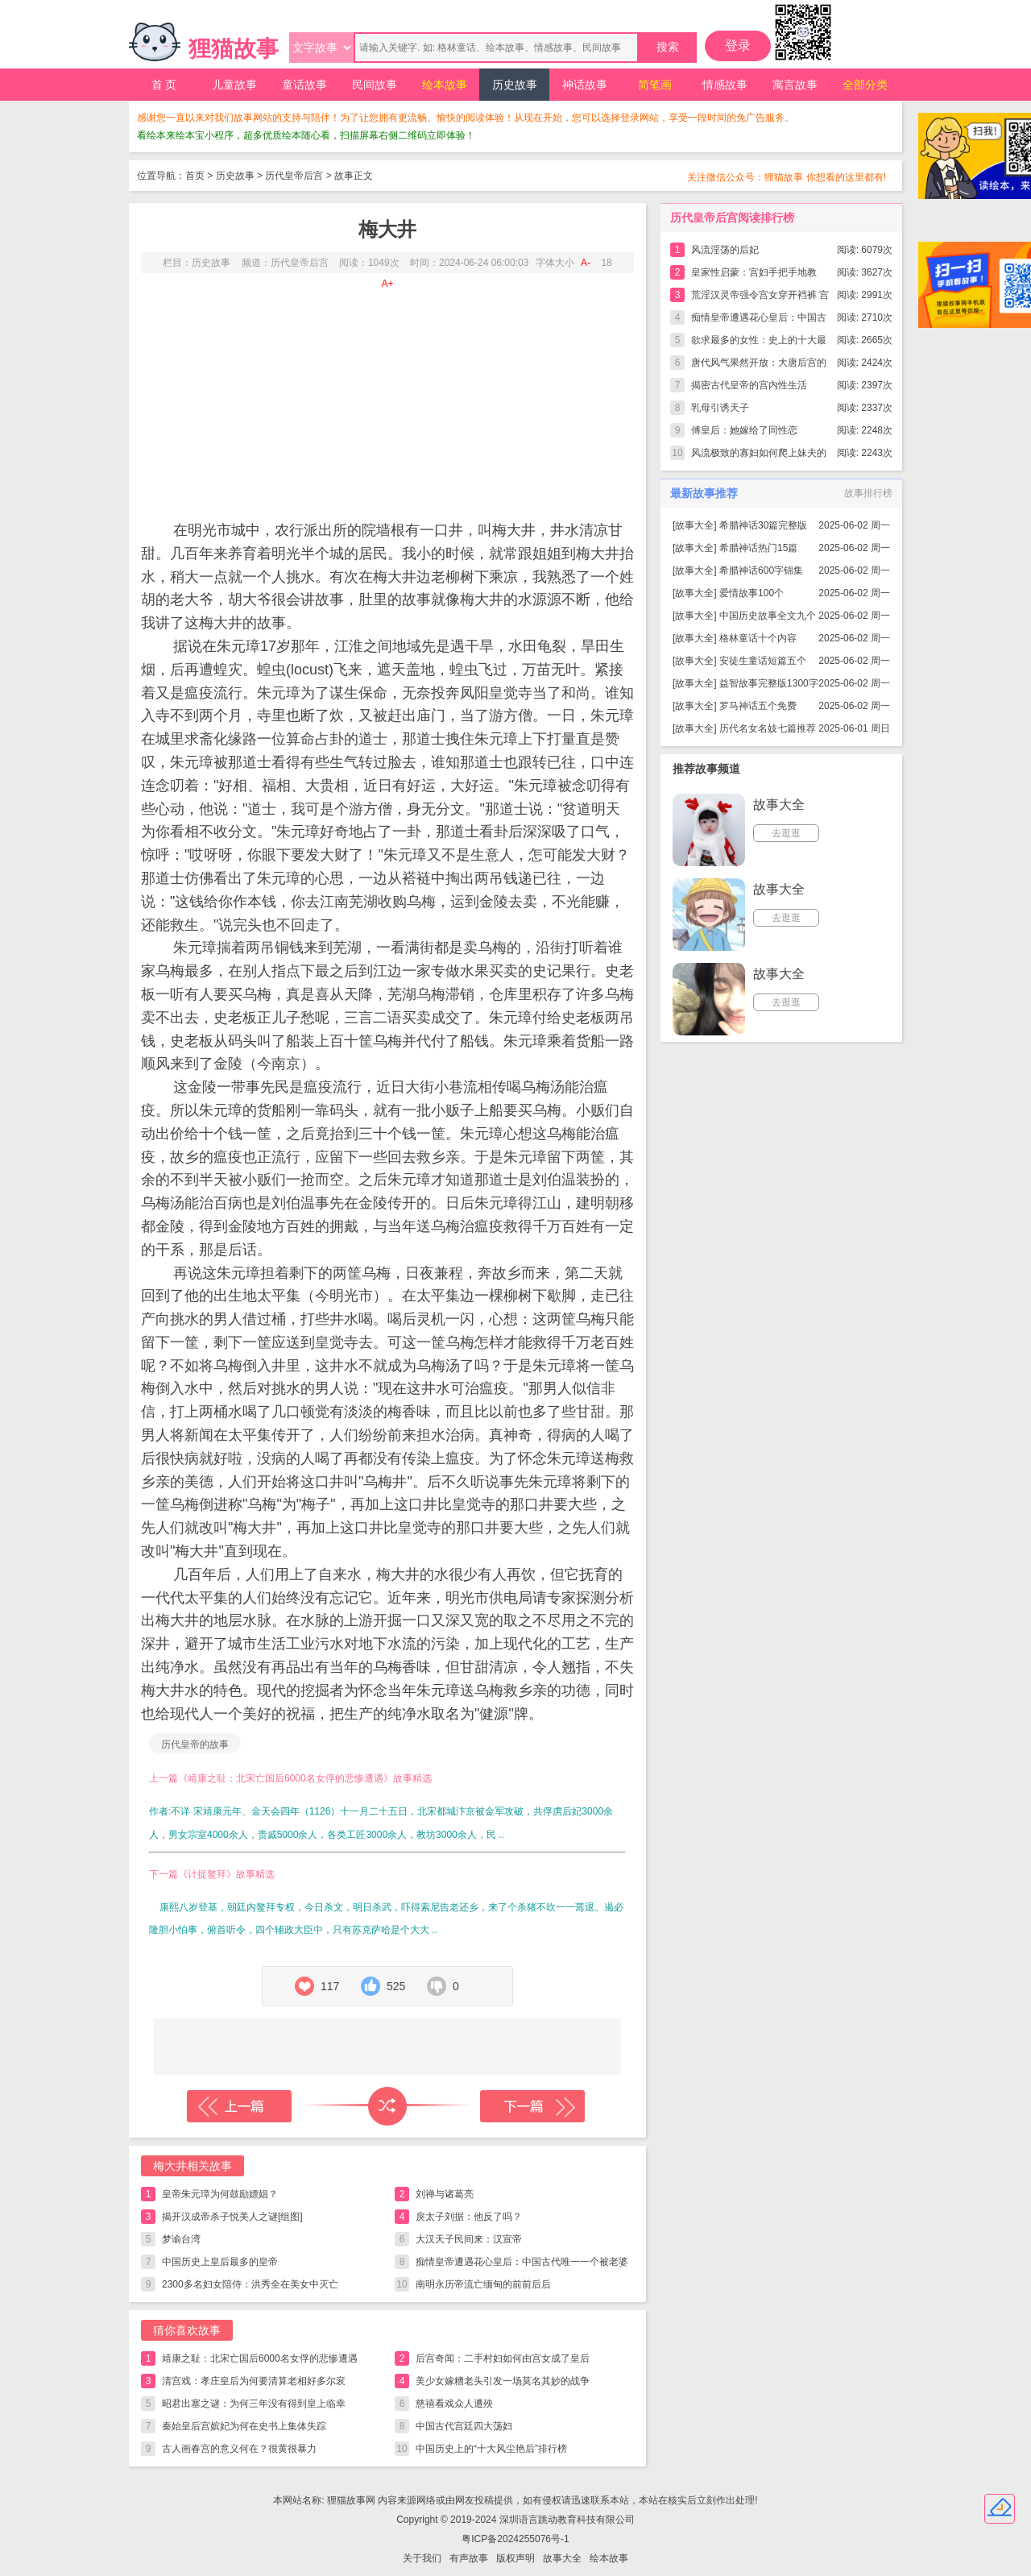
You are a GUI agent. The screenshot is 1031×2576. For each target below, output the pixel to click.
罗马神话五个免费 (758, 705)
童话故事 (304, 84)
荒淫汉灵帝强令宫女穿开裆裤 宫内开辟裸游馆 (760, 297)
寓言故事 (795, 84)
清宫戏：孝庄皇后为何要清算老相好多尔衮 (254, 2381)
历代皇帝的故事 (195, 1744)
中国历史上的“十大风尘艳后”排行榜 (491, 2448)
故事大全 (694, 525)
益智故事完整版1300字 (768, 683)
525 (396, 1986)
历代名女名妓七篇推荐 (767, 728)
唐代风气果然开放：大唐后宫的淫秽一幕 (758, 365)
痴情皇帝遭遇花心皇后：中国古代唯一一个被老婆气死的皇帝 (522, 2264)
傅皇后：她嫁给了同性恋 (744, 430)
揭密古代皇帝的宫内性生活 (749, 385)
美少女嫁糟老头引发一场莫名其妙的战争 (503, 2381)
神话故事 (584, 84)
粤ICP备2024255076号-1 (515, 2539)
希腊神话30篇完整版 (763, 525)
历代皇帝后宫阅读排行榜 (732, 217)
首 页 (164, 84)
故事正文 (353, 175)
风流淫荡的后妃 (725, 249)
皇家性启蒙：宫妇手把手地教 (754, 272)
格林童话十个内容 (758, 638)
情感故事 (724, 84)
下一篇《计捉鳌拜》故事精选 (212, 1874)
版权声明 (515, 2558)
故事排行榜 (868, 493)
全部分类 (865, 84)
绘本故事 (444, 84)
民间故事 (374, 84)
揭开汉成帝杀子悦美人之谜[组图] (232, 2216)
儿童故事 (234, 84)
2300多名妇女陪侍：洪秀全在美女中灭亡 (250, 2284)
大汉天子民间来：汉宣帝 (469, 2239)
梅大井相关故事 (192, 2165)
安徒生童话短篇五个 (762, 660)
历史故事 (514, 84)
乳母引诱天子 (720, 407)
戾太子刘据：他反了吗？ (469, 2216)
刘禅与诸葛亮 (445, 2194)
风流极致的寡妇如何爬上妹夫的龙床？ (758, 455)
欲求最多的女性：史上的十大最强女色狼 (758, 342)
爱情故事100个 (751, 593)
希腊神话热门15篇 (758, 548)
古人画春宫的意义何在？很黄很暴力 (239, 2448)
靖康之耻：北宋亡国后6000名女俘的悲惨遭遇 (260, 2358)
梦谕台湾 (181, 2239)
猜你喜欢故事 (187, 2330)
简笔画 (655, 84)
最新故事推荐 (704, 493)
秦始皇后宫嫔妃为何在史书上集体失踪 (244, 2426)
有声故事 (468, 2558)
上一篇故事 (239, 2106)
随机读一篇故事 (387, 2106)
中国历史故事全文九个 (767, 615)
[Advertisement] (387, 394)
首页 (195, 175)
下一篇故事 (532, 2106)
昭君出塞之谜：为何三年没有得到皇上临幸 (254, 2403)
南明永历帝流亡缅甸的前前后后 (483, 2284)
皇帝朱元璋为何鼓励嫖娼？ (220, 2194)
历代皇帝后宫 (294, 175)
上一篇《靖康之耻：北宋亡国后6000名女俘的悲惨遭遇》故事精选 (290, 1778)
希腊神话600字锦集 (761, 570)
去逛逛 (786, 833)
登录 (738, 45)
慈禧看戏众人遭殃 (454, 2403)
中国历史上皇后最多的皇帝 (220, 2261)
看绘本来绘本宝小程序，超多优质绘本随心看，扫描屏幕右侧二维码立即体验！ (306, 135)
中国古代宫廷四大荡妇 (464, 2426)
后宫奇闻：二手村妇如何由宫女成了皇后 (503, 2358)
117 (330, 1986)
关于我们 (422, 2558)
